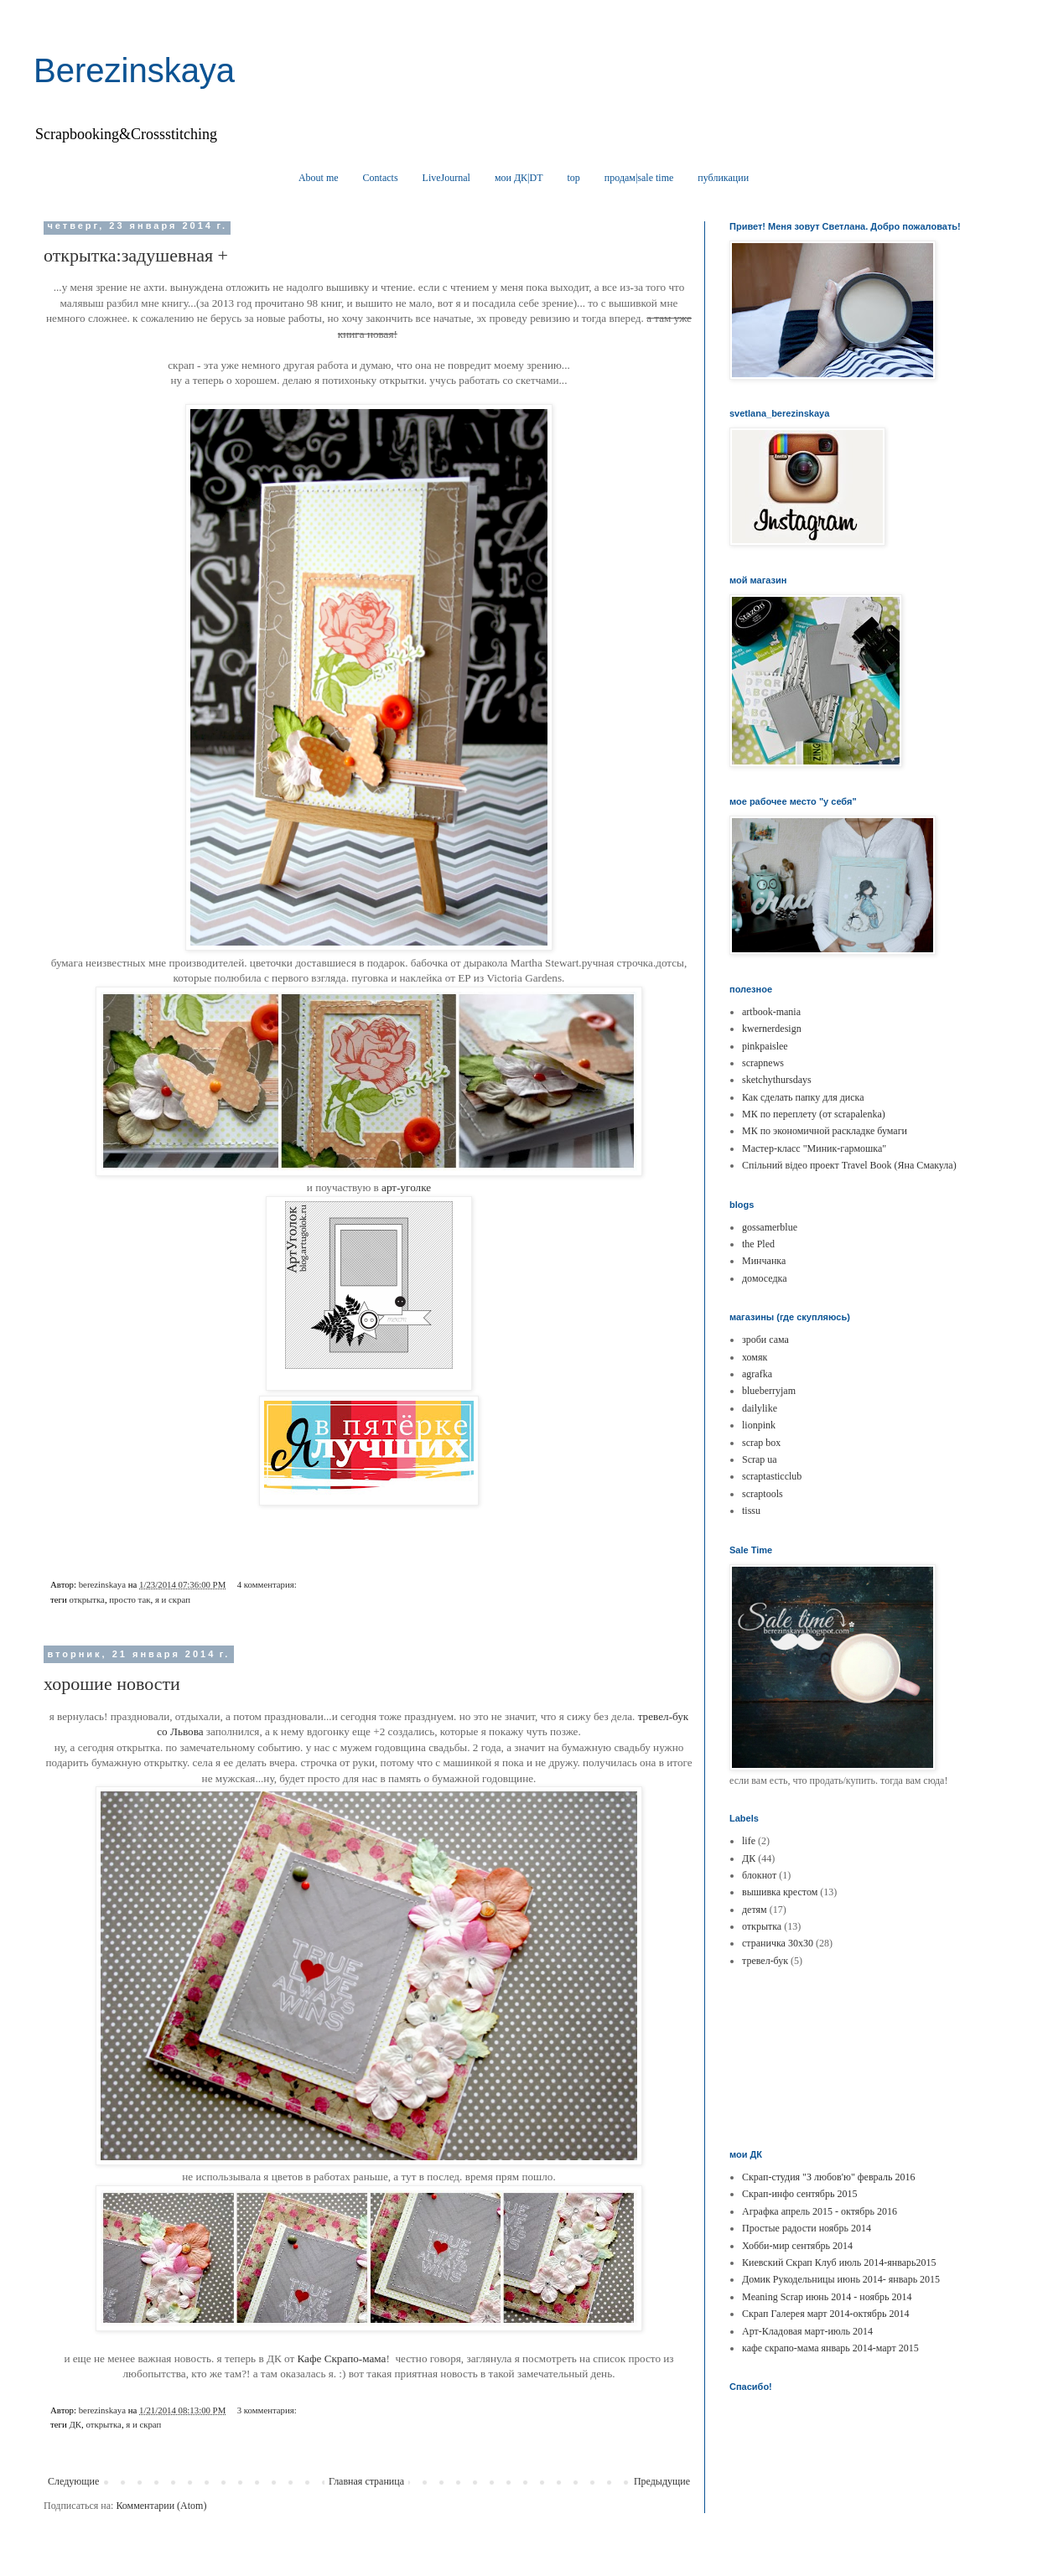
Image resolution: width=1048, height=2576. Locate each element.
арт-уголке (406, 1187)
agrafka (757, 1374)
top (574, 178)
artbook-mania (771, 1012)
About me (318, 178)
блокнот (759, 1875)
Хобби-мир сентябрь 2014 (797, 2246)
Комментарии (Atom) (161, 2505)
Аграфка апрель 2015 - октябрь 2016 (819, 2211)
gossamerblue (769, 1227)
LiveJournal (446, 178)
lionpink (759, 1425)
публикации (723, 178)
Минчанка (764, 1261)
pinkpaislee (765, 1046)
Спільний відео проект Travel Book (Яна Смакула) (849, 1165)
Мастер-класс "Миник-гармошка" (814, 1148)
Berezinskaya (134, 70)
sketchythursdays (777, 1080)
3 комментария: (268, 2410)
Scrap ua (759, 1459)
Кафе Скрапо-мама (342, 2358)
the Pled (758, 1244)
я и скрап (172, 1599)
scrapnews (763, 1063)
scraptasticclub (772, 1476)
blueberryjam (769, 1391)
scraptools (762, 1494)
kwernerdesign (772, 1028)
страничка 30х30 (777, 1943)
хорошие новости (112, 1683)
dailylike (759, 1408)
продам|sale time (639, 178)
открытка (86, 1599)
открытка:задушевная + (136, 255)
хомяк (754, 1357)
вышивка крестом (779, 1892)
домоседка (764, 1278)
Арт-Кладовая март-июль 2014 (807, 2331)
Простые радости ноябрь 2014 (806, 2228)
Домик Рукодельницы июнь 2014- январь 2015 (841, 2279)
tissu (751, 1510)
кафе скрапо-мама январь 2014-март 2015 (830, 2348)
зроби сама (765, 1339)
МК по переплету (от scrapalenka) (813, 1114)
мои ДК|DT (519, 178)
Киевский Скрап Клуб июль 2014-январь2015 (839, 2262)
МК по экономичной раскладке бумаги (824, 1131)
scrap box (761, 1443)
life (748, 1841)
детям (754, 1909)
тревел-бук (765, 1961)
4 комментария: (268, 1584)
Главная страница (366, 2481)
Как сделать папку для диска (803, 1097)
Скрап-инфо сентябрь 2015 (799, 2194)
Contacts (380, 178)
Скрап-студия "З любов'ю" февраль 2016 (828, 2177)
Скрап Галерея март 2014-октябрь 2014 (825, 2313)
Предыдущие (662, 2481)
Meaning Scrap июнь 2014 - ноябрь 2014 (827, 2297)
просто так (129, 1599)
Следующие (73, 2481)
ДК (75, 2424)
